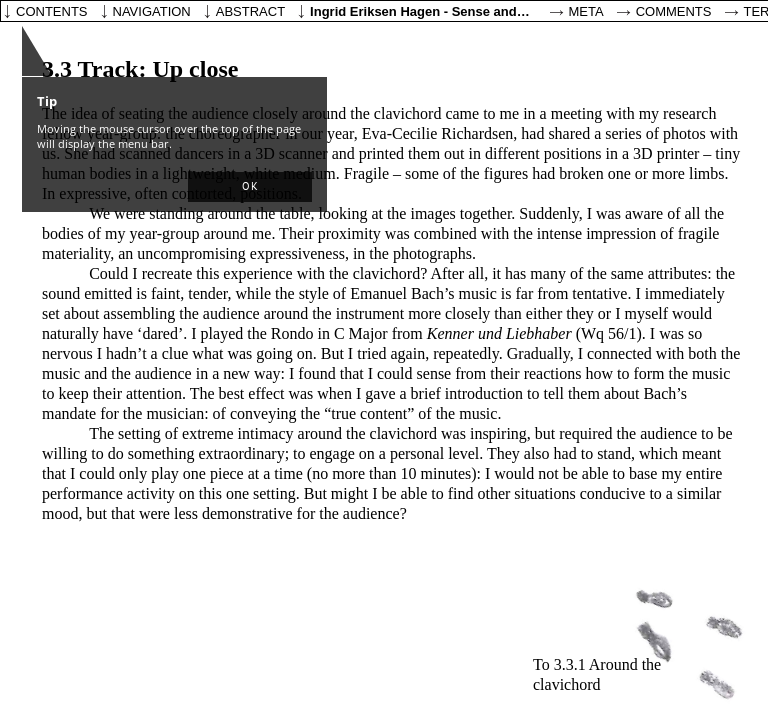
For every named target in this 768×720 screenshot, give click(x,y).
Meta (586, 11)
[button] (250, 187)
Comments (674, 11)
